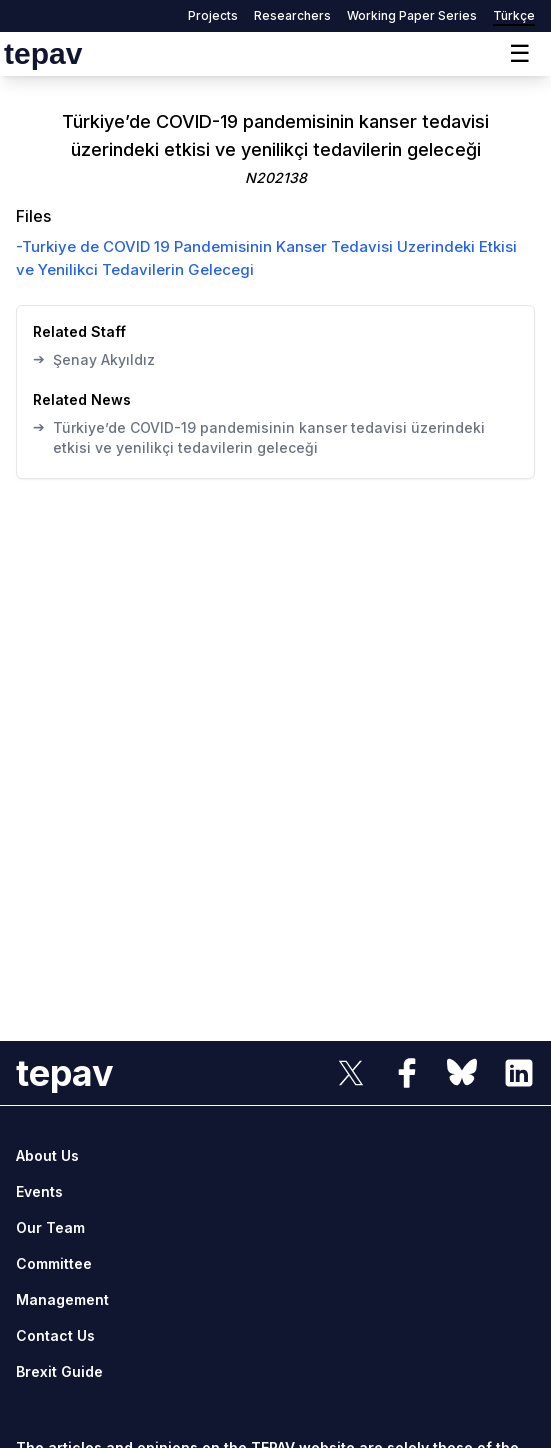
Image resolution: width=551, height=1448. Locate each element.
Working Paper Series (412, 15)
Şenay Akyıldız (94, 359)
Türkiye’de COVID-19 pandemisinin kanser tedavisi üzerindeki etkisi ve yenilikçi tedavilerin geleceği (259, 437)
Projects (213, 15)
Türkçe (514, 15)
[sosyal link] (351, 1073)
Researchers (292, 15)
